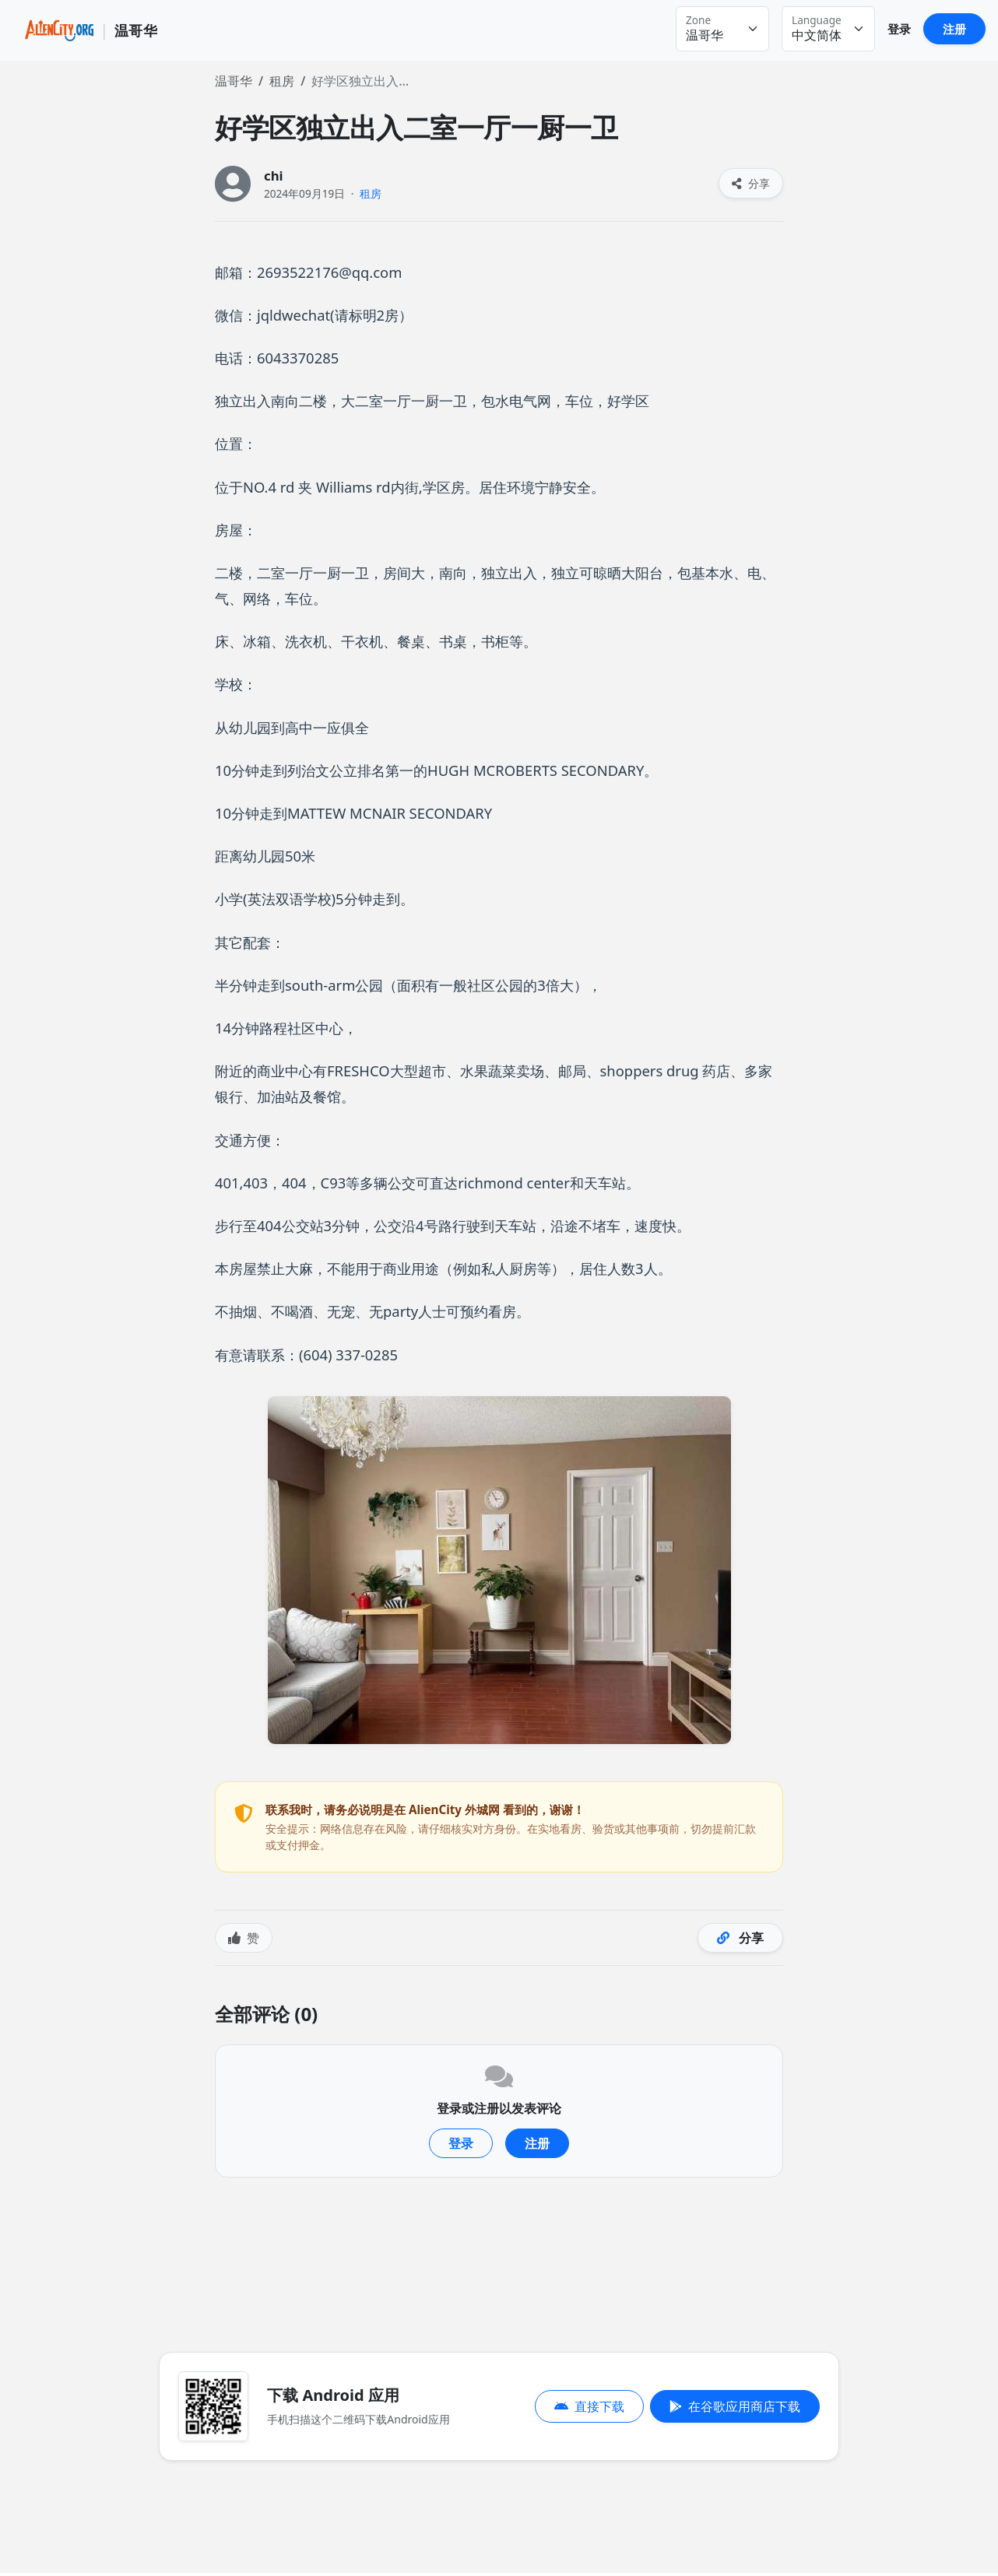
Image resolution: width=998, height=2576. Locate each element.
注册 (954, 29)
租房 (281, 80)
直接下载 (589, 2406)
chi (273, 175)
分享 (751, 183)
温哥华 (233, 80)
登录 (899, 29)
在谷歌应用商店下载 (734, 2406)
